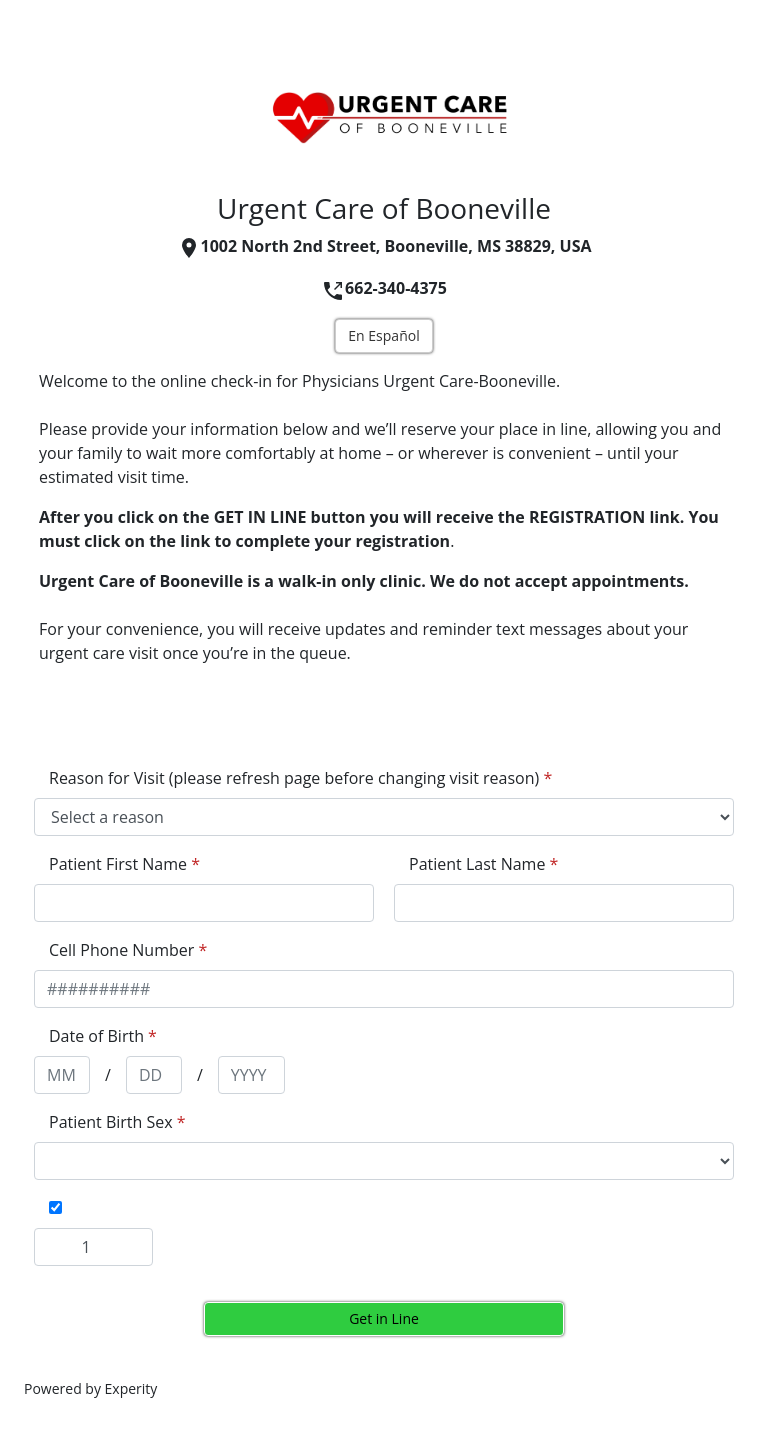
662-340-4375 (384, 288)
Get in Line (384, 1318)
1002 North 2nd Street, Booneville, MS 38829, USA (384, 246)
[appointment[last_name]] (564, 903)
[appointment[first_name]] (204, 903)
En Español (383, 335)
